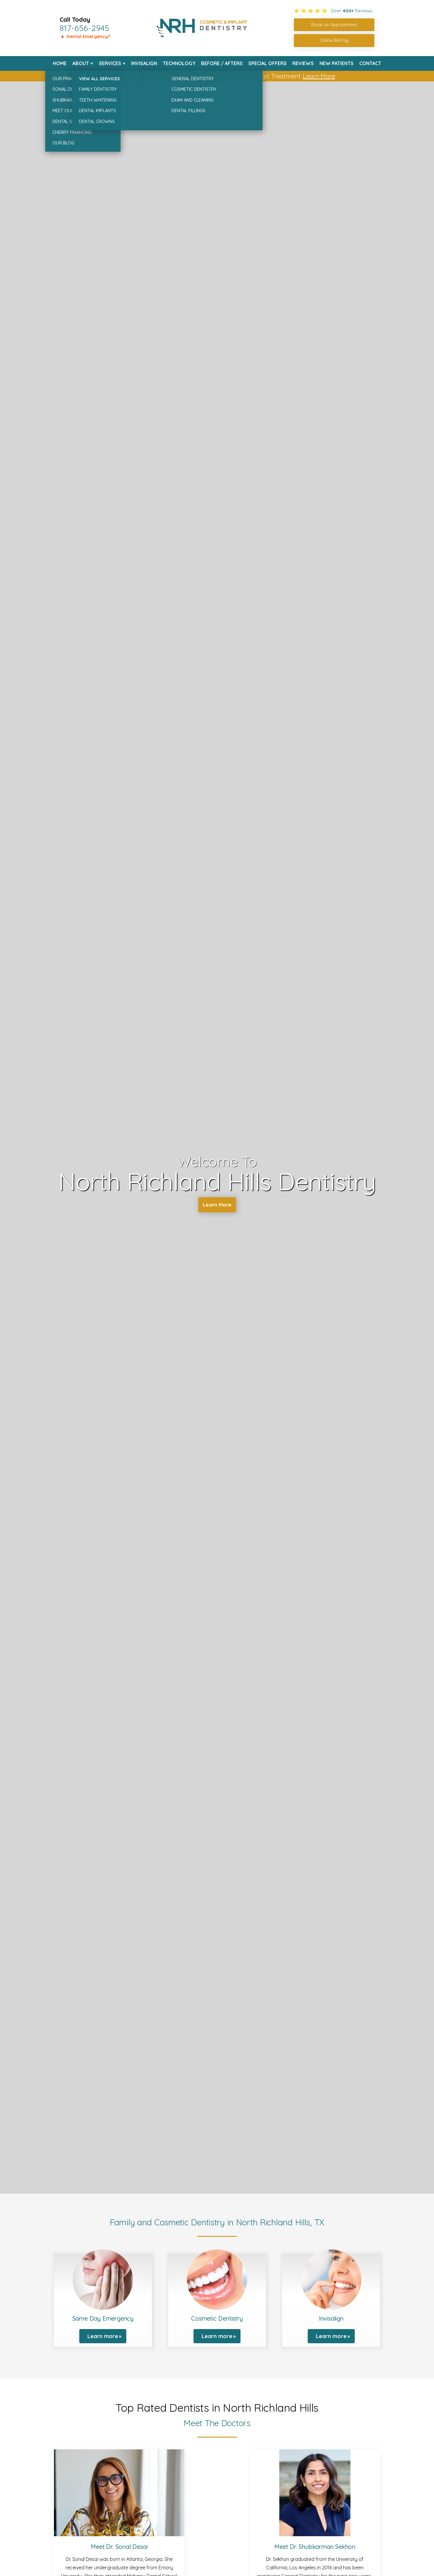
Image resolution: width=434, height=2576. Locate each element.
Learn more (102, 2336)
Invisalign (144, 63)
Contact (370, 63)
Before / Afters (222, 63)
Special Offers (267, 63)
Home (60, 63)
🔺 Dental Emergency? (85, 36)
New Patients (336, 63)
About (80, 63)
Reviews (303, 63)
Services (110, 63)
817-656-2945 (84, 28)
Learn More (319, 76)
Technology (179, 63)
